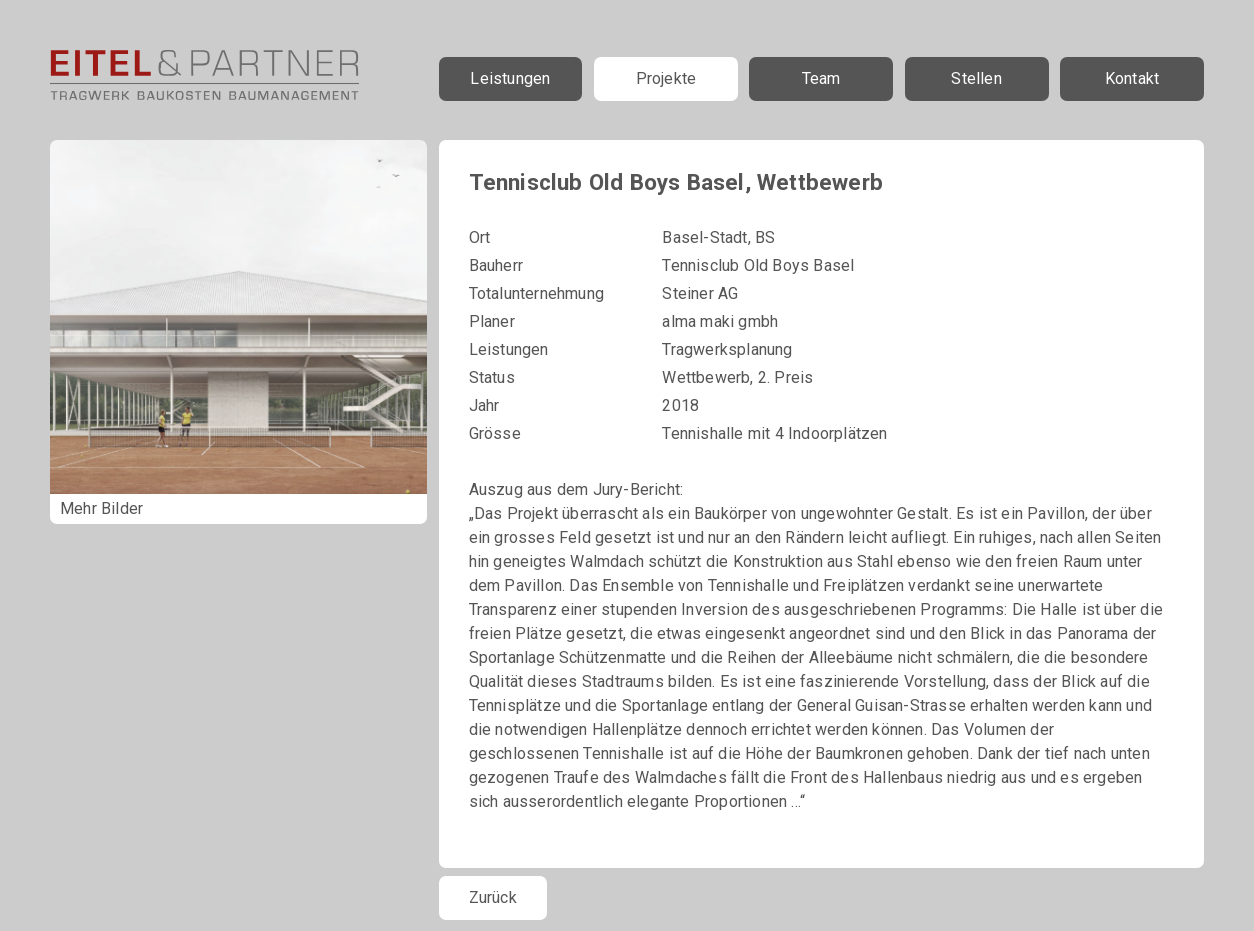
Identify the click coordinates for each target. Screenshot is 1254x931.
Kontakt (1132, 78)
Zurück (493, 897)
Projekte (666, 78)
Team (821, 78)
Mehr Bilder (101, 508)
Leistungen (510, 78)
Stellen (976, 78)
